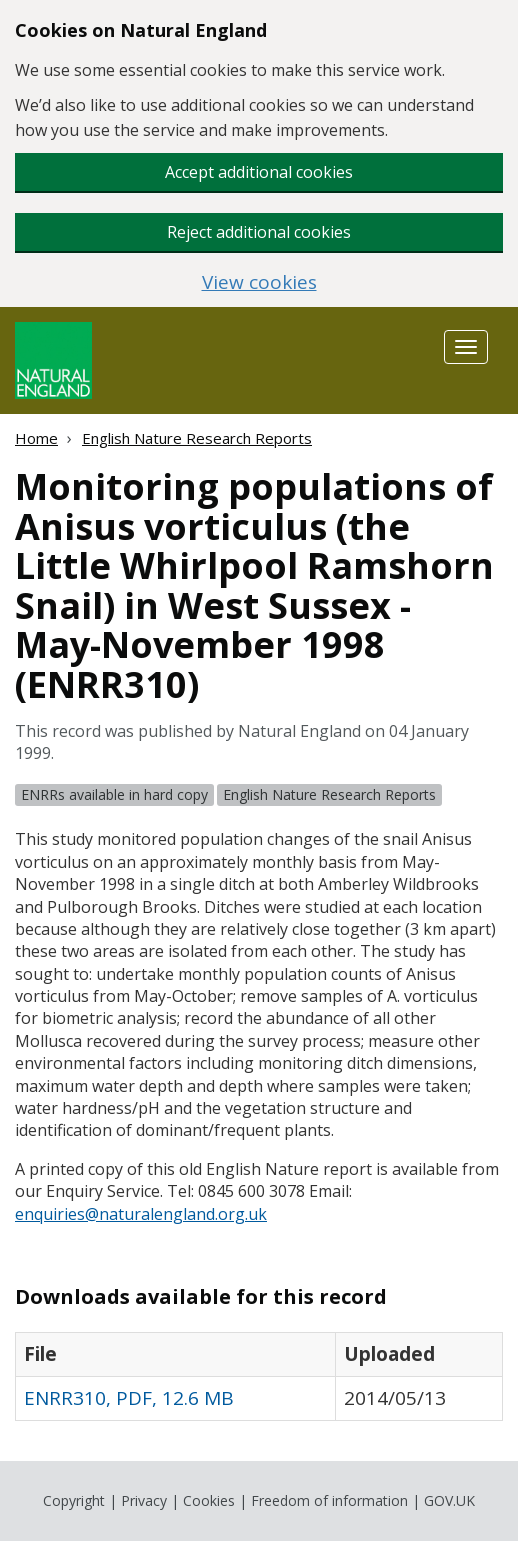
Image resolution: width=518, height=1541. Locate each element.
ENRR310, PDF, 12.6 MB (129, 1398)
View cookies (259, 282)
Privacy (144, 1500)
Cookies (209, 1500)
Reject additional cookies (259, 232)
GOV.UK (449, 1500)
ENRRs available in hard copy (114, 794)
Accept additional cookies (259, 172)
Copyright (74, 1500)
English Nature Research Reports (197, 438)
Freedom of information (329, 1500)
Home (36, 438)
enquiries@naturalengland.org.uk (141, 1214)
